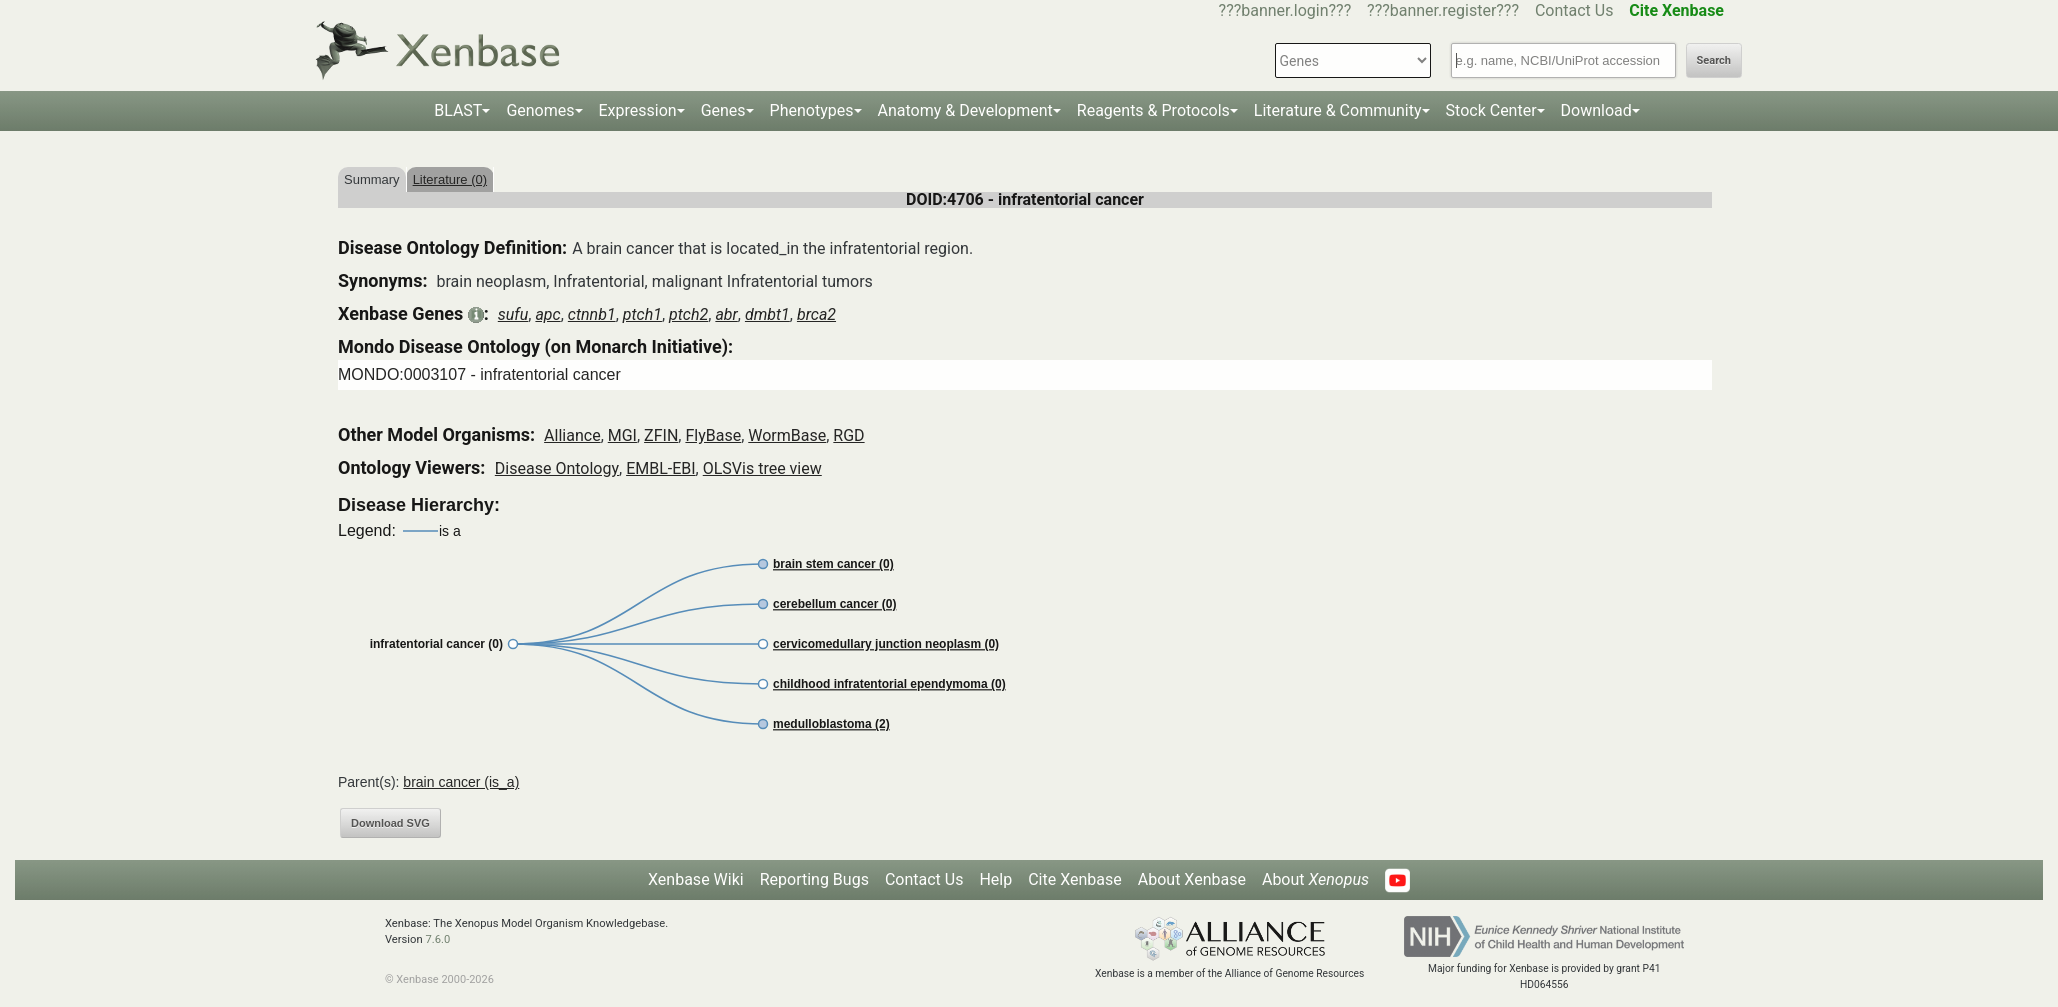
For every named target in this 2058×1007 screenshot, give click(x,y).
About (1315, 879)
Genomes (540, 110)
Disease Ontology (557, 468)
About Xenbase (1192, 879)
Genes (723, 110)
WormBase (787, 435)
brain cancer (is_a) (461, 782)
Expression (638, 110)
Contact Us (1574, 10)
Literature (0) (450, 179)
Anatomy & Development (965, 110)
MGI (622, 435)
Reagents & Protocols (1153, 110)
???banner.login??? (1285, 10)
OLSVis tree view (762, 468)
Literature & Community (1338, 110)
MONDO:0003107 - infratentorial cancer (479, 374)
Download (1596, 110)
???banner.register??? (1443, 10)
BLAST (458, 110)
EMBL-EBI (660, 468)
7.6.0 (437, 939)
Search (1714, 60)
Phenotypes (812, 110)
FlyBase (713, 435)
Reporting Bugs (814, 879)
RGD (848, 435)
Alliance (572, 435)
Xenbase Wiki (696, 879)
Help (995, 879)
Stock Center (1491, 110)
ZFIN (661, 435)
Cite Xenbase (1075, 879)
